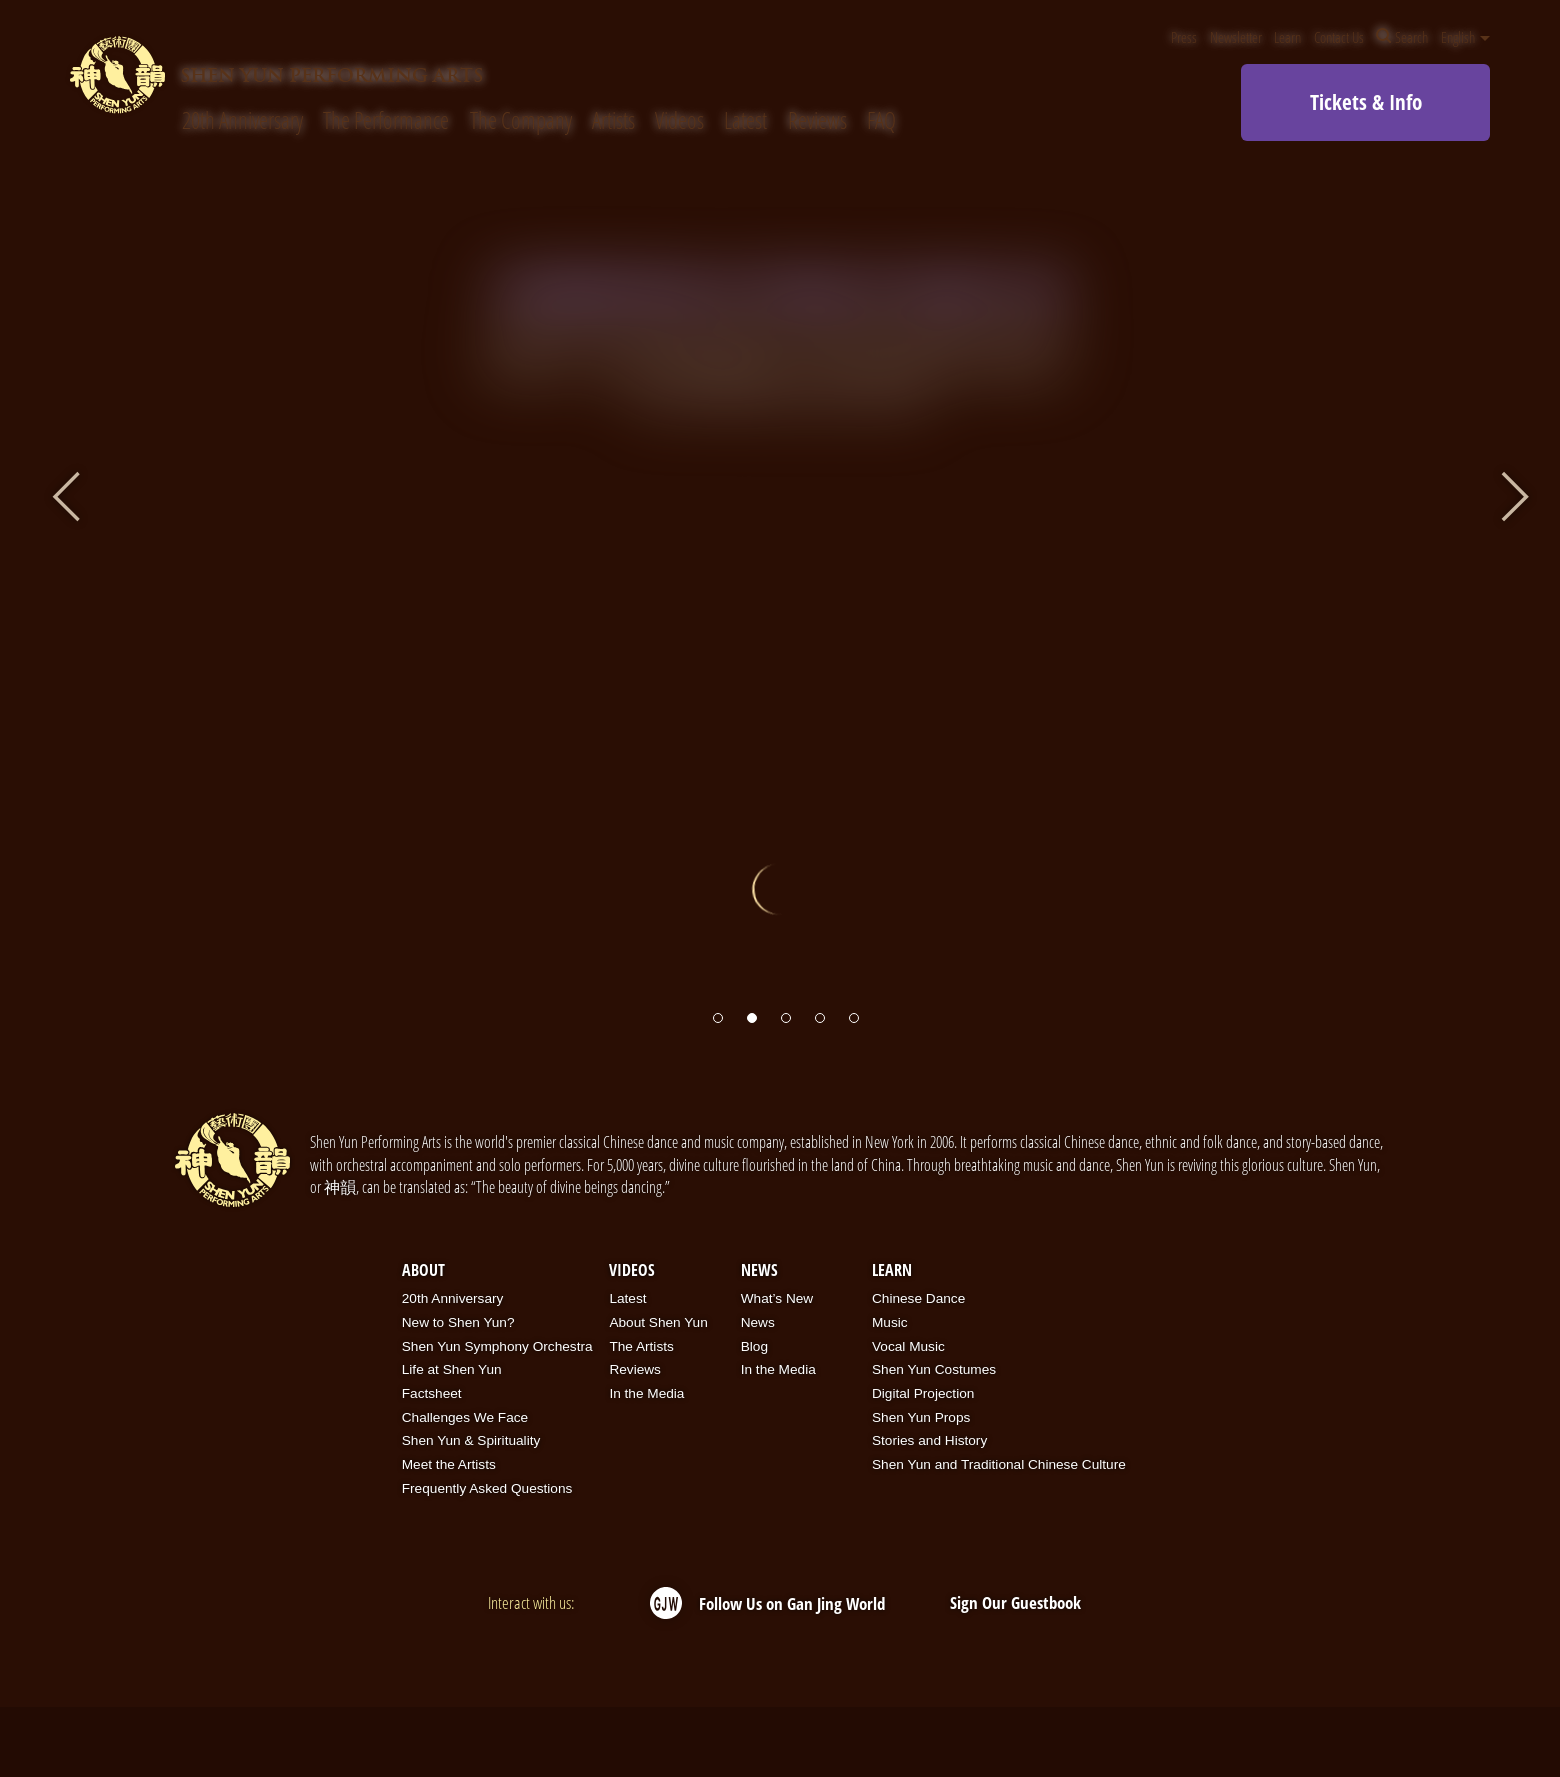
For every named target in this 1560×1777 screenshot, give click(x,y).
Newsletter (1236, 37)
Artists (613, 121)
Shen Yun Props (921, 1417)
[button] (718, 1018)
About (423, 1270)
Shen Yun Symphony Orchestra (497, 1346)
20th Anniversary (242, 121)
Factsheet (432, 1393)
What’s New (777, 1298)
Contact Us (1339, 37)
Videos (679, 121)
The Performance (386, 121)
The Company (521, 121)
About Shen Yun (658, 1322)
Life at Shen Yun (452, 1369)
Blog (754, 1346)
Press (1184, 37)
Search (1402, 37)
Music (890, 1322)
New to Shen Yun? (458, 1322)
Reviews (817, 121)
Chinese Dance (918, 1298)
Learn (1287, 37)
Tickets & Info (1366, 102)
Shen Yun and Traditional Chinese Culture (999, 1464)
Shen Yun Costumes (934, 1369)
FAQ (881, 121)
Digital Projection (923, 1393)
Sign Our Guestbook (1015, 1602)
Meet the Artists (449, 1464)
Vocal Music (908, 1346)
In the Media (646, 1393)
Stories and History (929, 1440)
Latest (745, 121)
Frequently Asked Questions (487, 1488)
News (759, 1270)
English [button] (1465, 37)
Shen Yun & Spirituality (471, 1440)
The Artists (641, 1346)
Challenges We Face (465, 1417)
